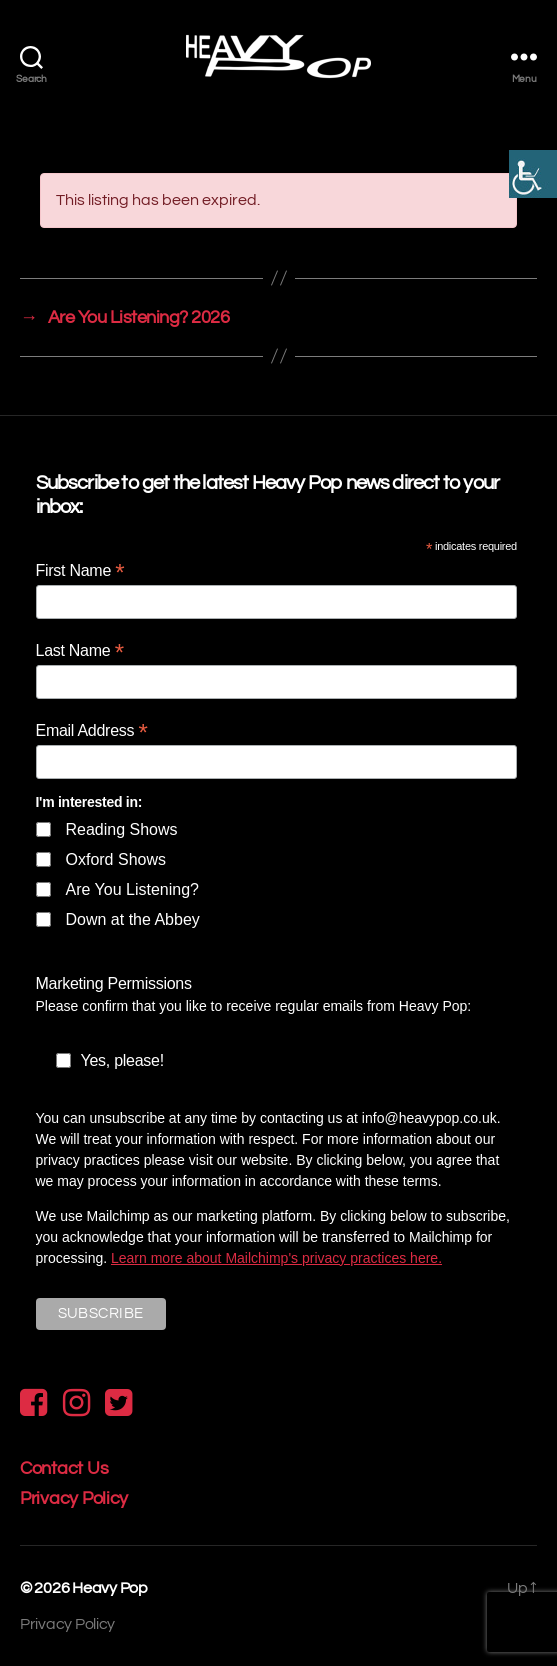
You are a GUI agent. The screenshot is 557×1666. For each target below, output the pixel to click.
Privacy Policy (74, 1498)
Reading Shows (122, 829)
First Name (80, 570)
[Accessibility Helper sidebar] (533, 174)
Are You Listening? (132, 889)
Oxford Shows (116, 859)
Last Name (80, 650)
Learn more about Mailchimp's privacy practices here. (276, 1258)
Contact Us (64, 1468)
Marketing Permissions (114, 983)
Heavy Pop (110, 1588)
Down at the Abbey (133, 919)
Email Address (92, 730)
